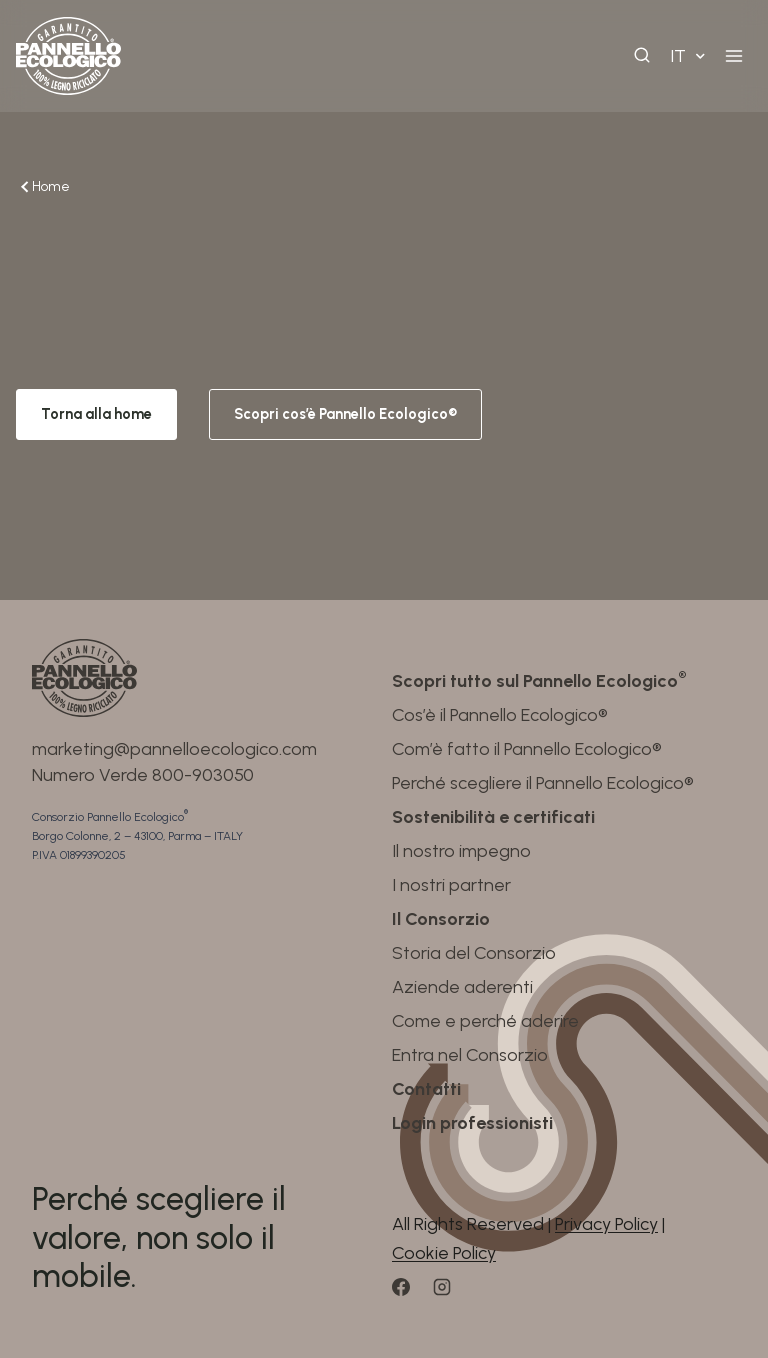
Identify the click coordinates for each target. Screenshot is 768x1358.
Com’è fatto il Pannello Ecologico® (527, 749)
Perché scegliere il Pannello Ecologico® (543, 783)
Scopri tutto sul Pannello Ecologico (539, 681)
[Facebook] (410, 1294)
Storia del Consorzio (474, 953)
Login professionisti (472, 1123)
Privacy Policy (606, 1224)
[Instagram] (451, 1294)
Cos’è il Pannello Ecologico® (500, 715)
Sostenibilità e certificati (493, 817)
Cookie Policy (444, 1253)
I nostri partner (451, 885)
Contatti (426, 1089)
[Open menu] (733, 55)
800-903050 (203, 775)
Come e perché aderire (485, 1021)
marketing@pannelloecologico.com (174, 749)
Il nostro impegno (461, 851)
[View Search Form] (642, 56)
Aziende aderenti (462, 987)
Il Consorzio (441, 919)
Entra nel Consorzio (470, 1055)
